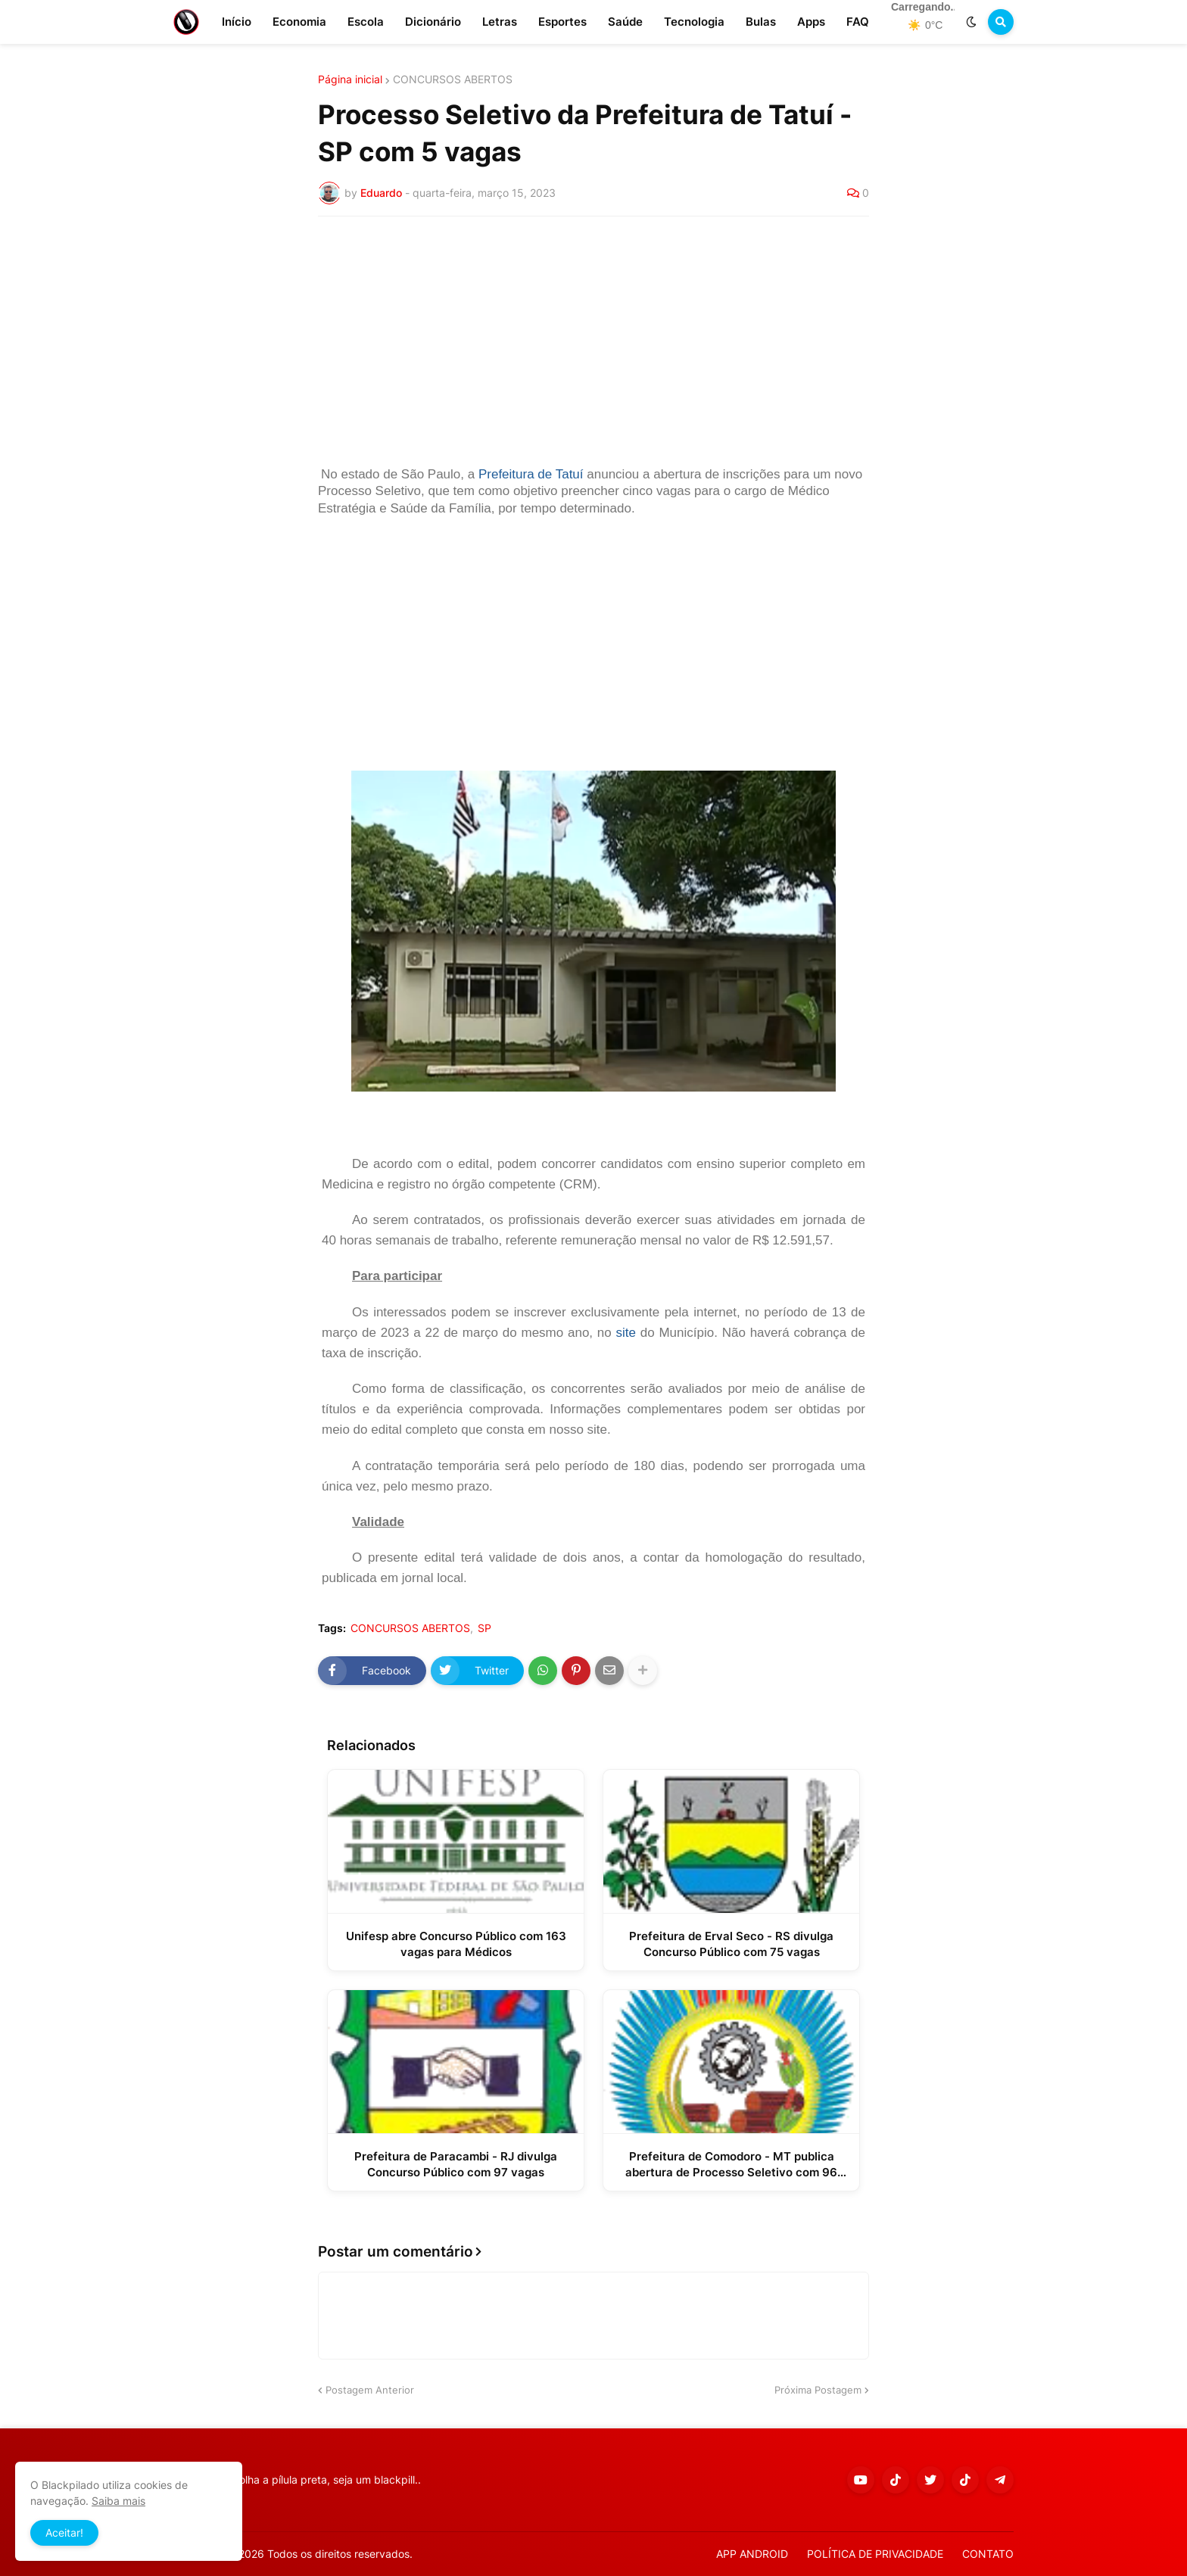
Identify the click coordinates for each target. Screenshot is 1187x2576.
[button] (971, 22)
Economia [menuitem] (299, 21)
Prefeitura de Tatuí (531, 474)
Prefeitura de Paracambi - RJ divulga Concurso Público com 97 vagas (455, 2164)
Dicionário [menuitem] (433, 21)
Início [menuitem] (236, 21)
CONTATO (988, 2553)
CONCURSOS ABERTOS (452, 79)
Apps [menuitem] (811, 21)
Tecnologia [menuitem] (694, 21)
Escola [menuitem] (365, 21)
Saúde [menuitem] (625, 21)
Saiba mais (118, 2500)
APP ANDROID (752, 2553)
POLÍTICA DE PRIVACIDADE (875, 2553)
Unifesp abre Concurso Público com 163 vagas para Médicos (456, 1944)
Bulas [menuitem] (761, 21)
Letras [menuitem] (499, 21)
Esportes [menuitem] (562, 21)
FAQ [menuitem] (857, 21)
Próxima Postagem (817, 2390)
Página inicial (350, 79)
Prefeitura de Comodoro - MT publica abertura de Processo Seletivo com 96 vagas (731, 2164)
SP (484, 1628)
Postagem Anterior (370, 2390)
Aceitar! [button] (64, 2532)
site (626, 1332)
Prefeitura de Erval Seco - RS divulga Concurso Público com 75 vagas (731, 1944)
